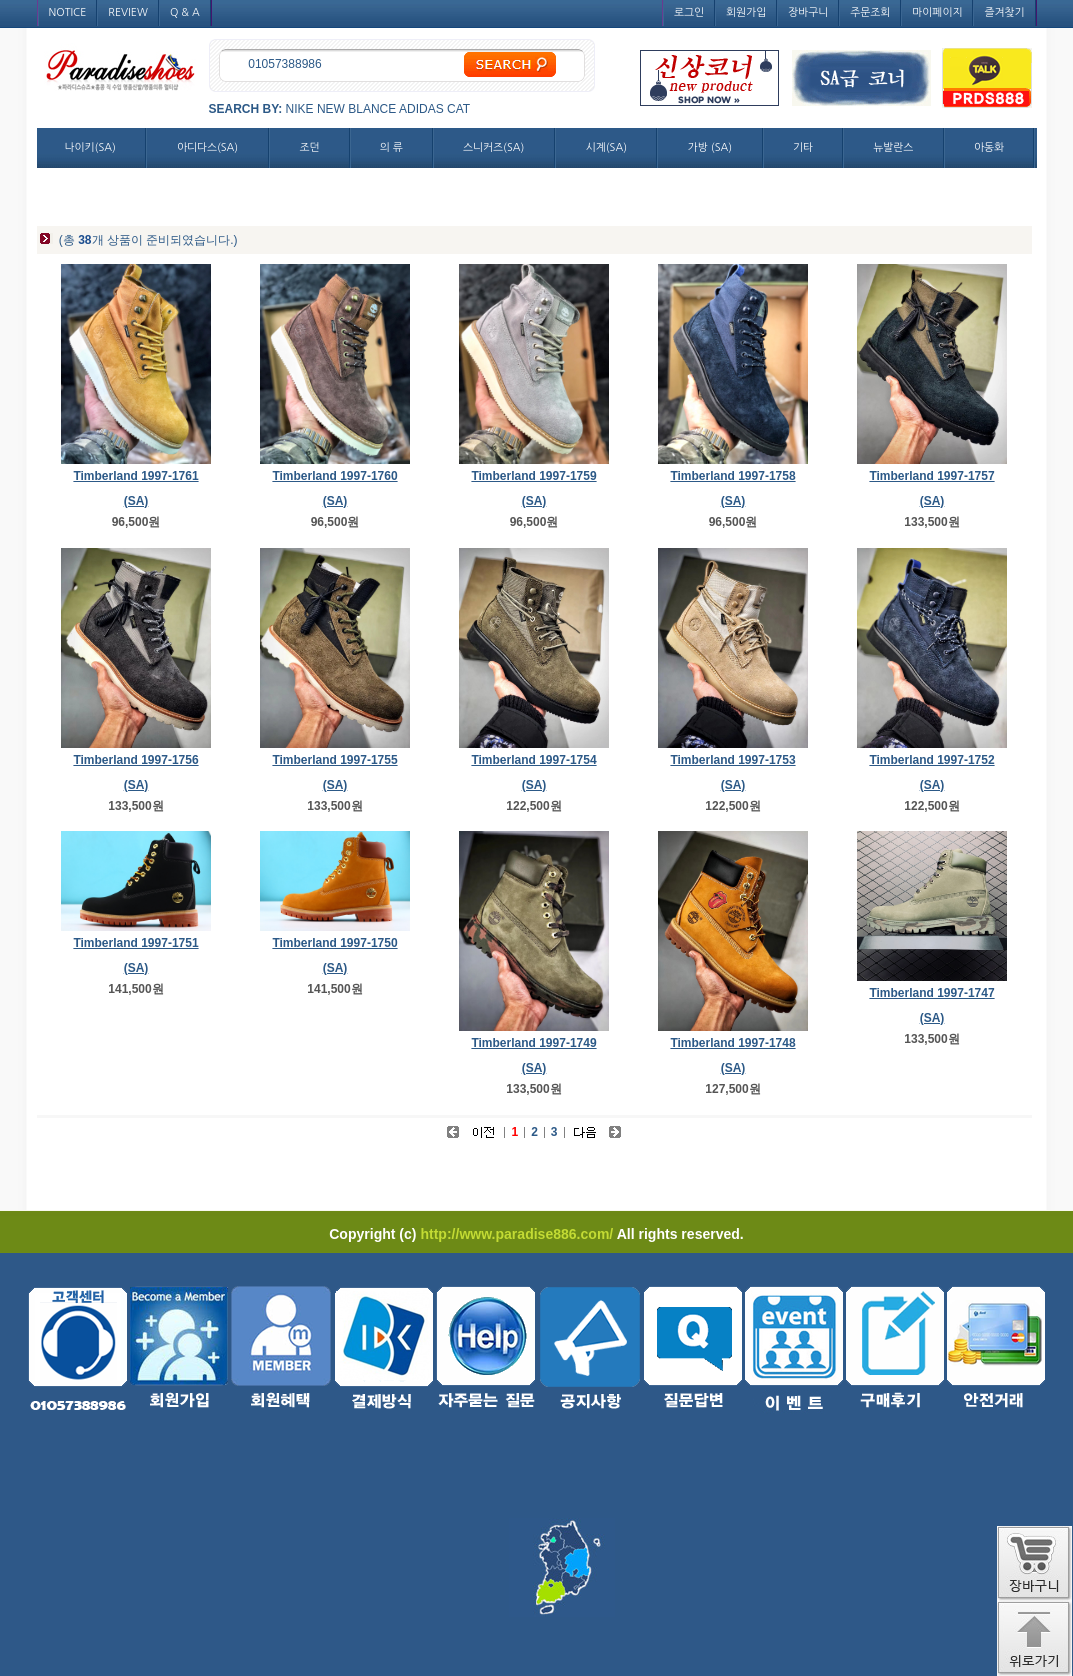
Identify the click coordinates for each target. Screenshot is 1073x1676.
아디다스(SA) (207, 147)
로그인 (689, 12)
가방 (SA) (710, 147)
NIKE (300, 109)
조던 (310, 147)
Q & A (185, 12)
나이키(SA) (90, 147)
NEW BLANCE (356, 109)
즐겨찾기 (1004, 12)
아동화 (989, 147)
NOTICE (68, 12)
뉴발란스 (893, 147)
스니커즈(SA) (493, 147)
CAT (458, 109)
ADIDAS (421, 109)
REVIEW (128, 12)
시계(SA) (606, 147)
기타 (803, 147)
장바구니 (808, 12)
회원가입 (746, 12)
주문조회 (870, 12)
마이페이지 (937, 12)
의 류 (391, 147)
